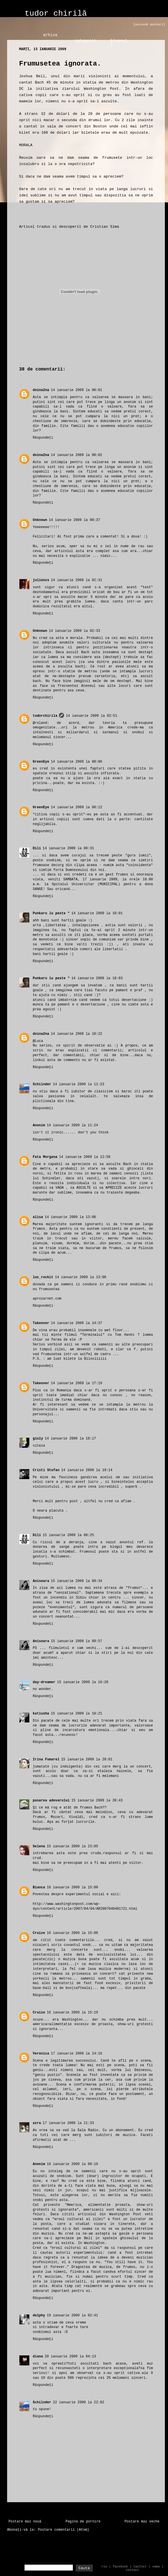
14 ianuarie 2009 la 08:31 (68, 848)
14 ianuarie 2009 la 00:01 (76, 390)
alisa (38, 1217)
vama (156, 2566)
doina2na (41, 390)
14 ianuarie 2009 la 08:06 (76, 762)
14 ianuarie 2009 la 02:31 (76, 580)
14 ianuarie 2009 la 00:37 (74, 520)
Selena (39, 1846)
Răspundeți (43, 438)
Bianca (39, 1887)
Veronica (41, 2054)
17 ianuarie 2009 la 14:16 (76, 2054)
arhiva (50, 35)
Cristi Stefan (46, 1470)
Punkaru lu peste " (51, 913)
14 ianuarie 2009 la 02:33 (74, 631)
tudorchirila (45, 716)
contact (132, 2570)
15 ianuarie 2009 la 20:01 (86, 1760)
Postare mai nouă (25, 2522)
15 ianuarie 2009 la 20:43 (97, 1801)
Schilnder (42, 1084)
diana (38, 2357)
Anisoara (41, 1581)
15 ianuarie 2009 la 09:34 (76, 1581)
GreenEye (41, 762)
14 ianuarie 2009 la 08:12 (76, 807)
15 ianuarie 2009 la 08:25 (68, 1535)
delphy (39, 2316)
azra (37, 2123)
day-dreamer (44, 1682)
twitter (140, 2566)
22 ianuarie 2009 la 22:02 (78, 2402)
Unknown (40, 520)
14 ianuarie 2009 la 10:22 (76, 1034)
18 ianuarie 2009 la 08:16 (72, 2164)
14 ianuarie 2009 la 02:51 (91, 716)
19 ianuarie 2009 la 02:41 (72, 2316)
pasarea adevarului (51, 1801)
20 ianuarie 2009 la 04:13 (70, 2357)
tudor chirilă (56, 13)
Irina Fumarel (46, 1760)
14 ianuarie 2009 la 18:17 (70, 1439)
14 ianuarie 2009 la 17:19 (76, 1383)
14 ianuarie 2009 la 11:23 (78, 1084)
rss (104, 2566)
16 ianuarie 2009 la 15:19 (72, 2013)
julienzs (41, 580)
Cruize (39, 1933)
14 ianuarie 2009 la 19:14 (86, 1470)
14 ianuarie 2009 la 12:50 (84, 1157)
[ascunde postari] (149, 24)
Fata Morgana (45, 1157)
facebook (120, 2566)
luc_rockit (43, 1277)
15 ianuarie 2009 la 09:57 (76, 1641)
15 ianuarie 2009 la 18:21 (76, 1714)
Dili (37, 848)
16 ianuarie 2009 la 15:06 (72, 1933)
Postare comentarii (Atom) (63, 2530)
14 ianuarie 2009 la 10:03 (97, 978)
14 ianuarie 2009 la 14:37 (76, 1323)
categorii (85, 40)
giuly (38, 1439)
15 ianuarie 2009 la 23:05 (72, 1846)
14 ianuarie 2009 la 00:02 (76, 455)
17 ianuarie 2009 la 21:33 (68, 2123)
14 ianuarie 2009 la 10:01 (97, 913)
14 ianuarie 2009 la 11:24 (72, 1125)
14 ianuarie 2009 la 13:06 (70, 1217)
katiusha (41, 1714)
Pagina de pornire (82, 2522)
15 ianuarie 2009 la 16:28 (82, 1682)
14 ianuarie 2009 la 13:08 (80, 1277)
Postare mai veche (142, 2522)
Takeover (41, 1323)
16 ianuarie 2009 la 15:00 (72, 1887)
